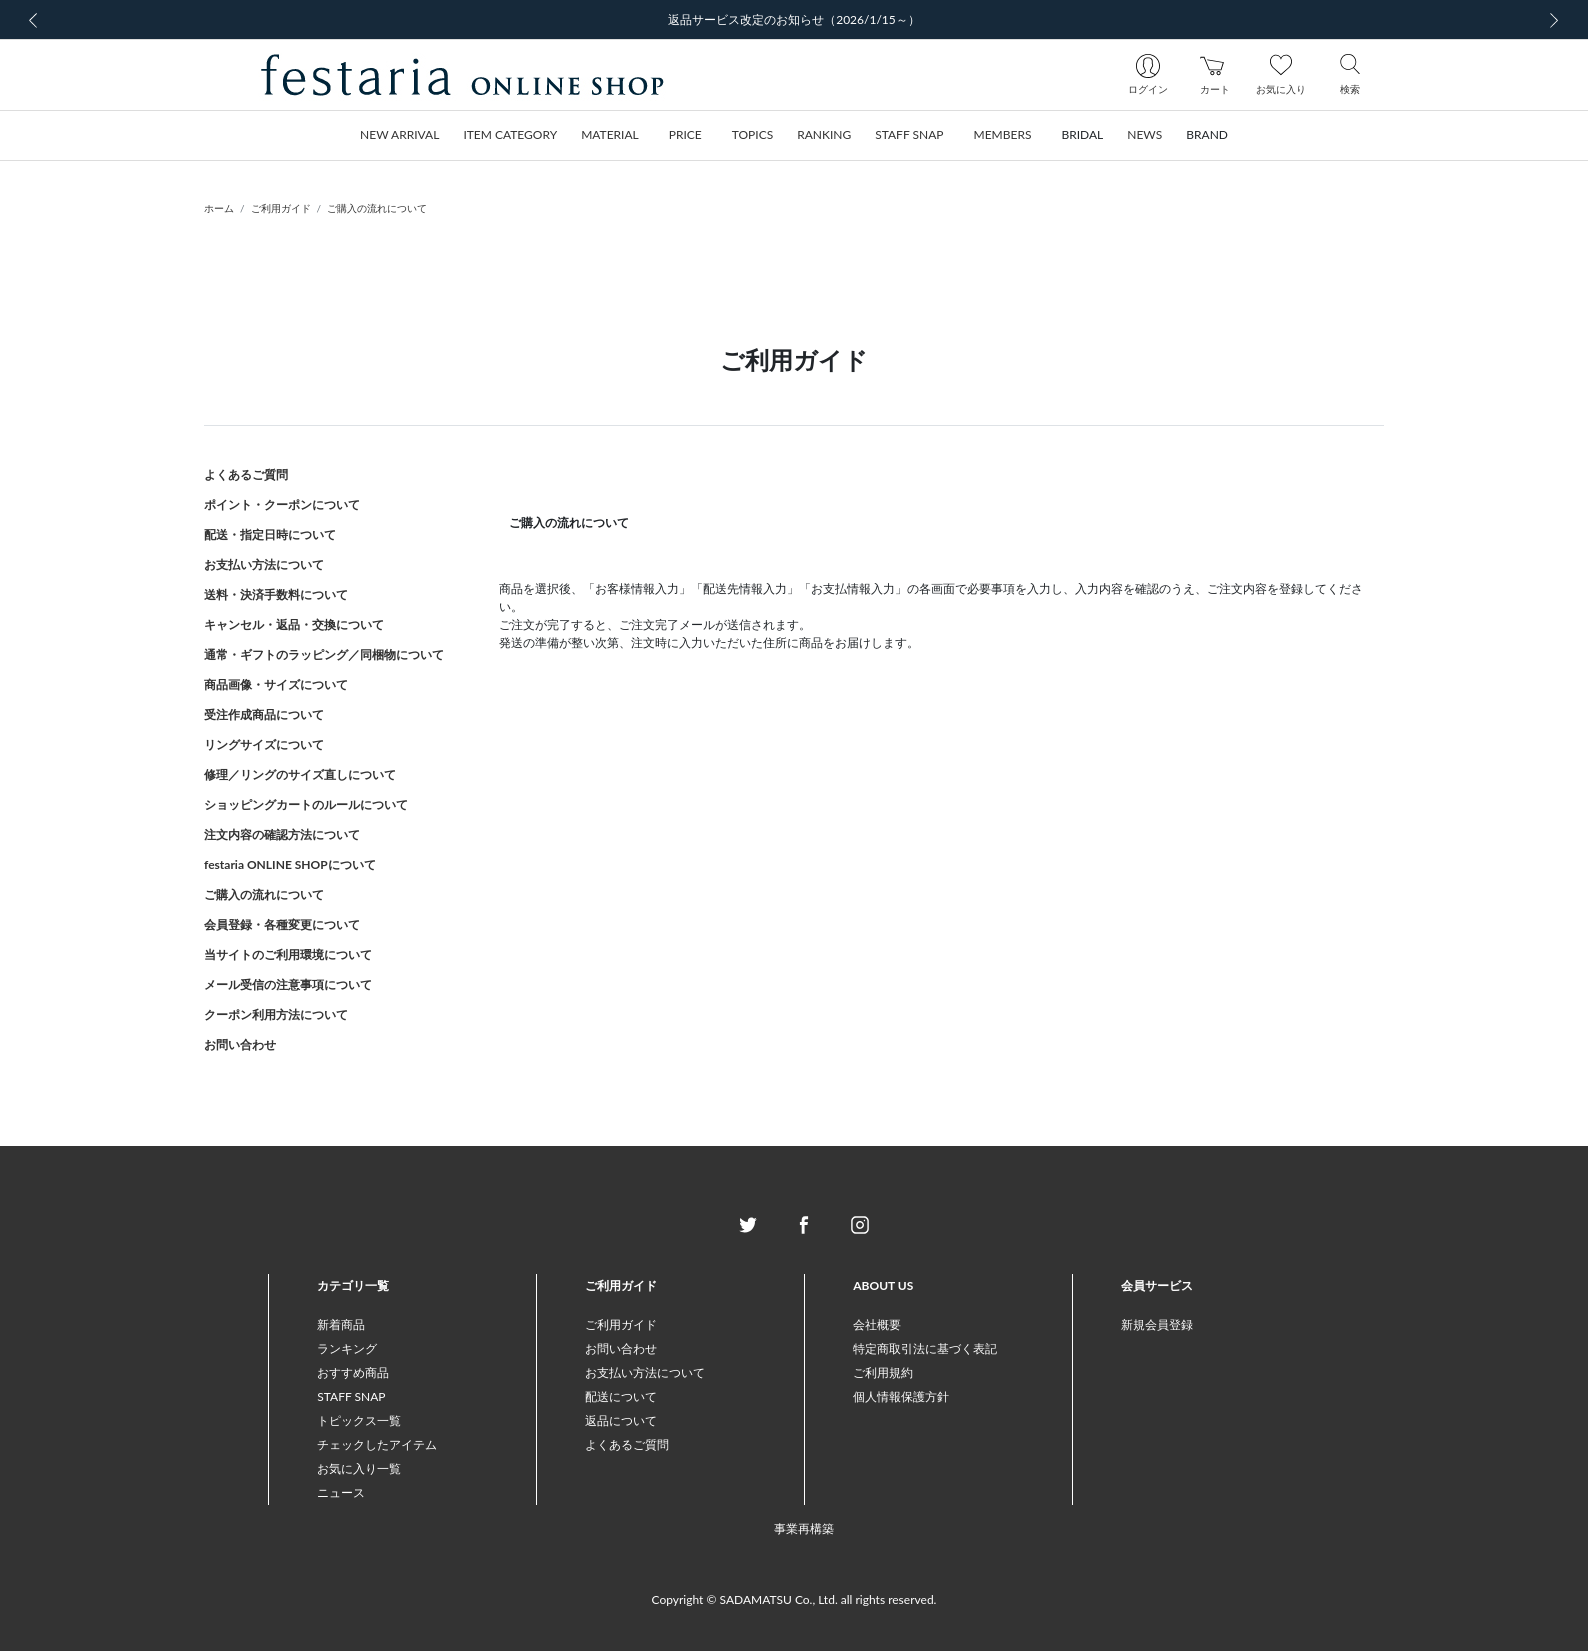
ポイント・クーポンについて (282, 504)
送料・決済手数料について (276, 594)
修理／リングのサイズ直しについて (300, 774)
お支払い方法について (264, 564)
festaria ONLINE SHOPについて (290, 864)
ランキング (347, 1348)
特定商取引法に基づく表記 (925, 1348)
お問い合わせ (240, 1044)
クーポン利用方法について (276, 1014)
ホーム (219, 208)
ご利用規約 (883, 1372)
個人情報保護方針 (901, 1396)
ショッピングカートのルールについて (306, 804)
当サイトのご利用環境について (288, 954)
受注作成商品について (264, 714)
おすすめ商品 (353, 1372)
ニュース (341, 1492)
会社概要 (877, 1324)
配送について (621, 1396)
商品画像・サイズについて (276, 684)
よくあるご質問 (246, 474)
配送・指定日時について (270, 534)
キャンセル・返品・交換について (294, 624)
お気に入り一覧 (359, 1468)
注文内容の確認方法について (282, 834)
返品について (621, 1420)
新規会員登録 (1157, 1324)
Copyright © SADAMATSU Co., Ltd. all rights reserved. (794, 1599)
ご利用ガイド (281, 208)
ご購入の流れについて (377, 208)
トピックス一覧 (359, 1420)
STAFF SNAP (351, 1396)
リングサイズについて (264, 744)
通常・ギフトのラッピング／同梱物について (324, 654)
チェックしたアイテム (377, 1444)
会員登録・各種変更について (282, 924)
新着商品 (341, 1324)
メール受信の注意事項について (288, 984)
